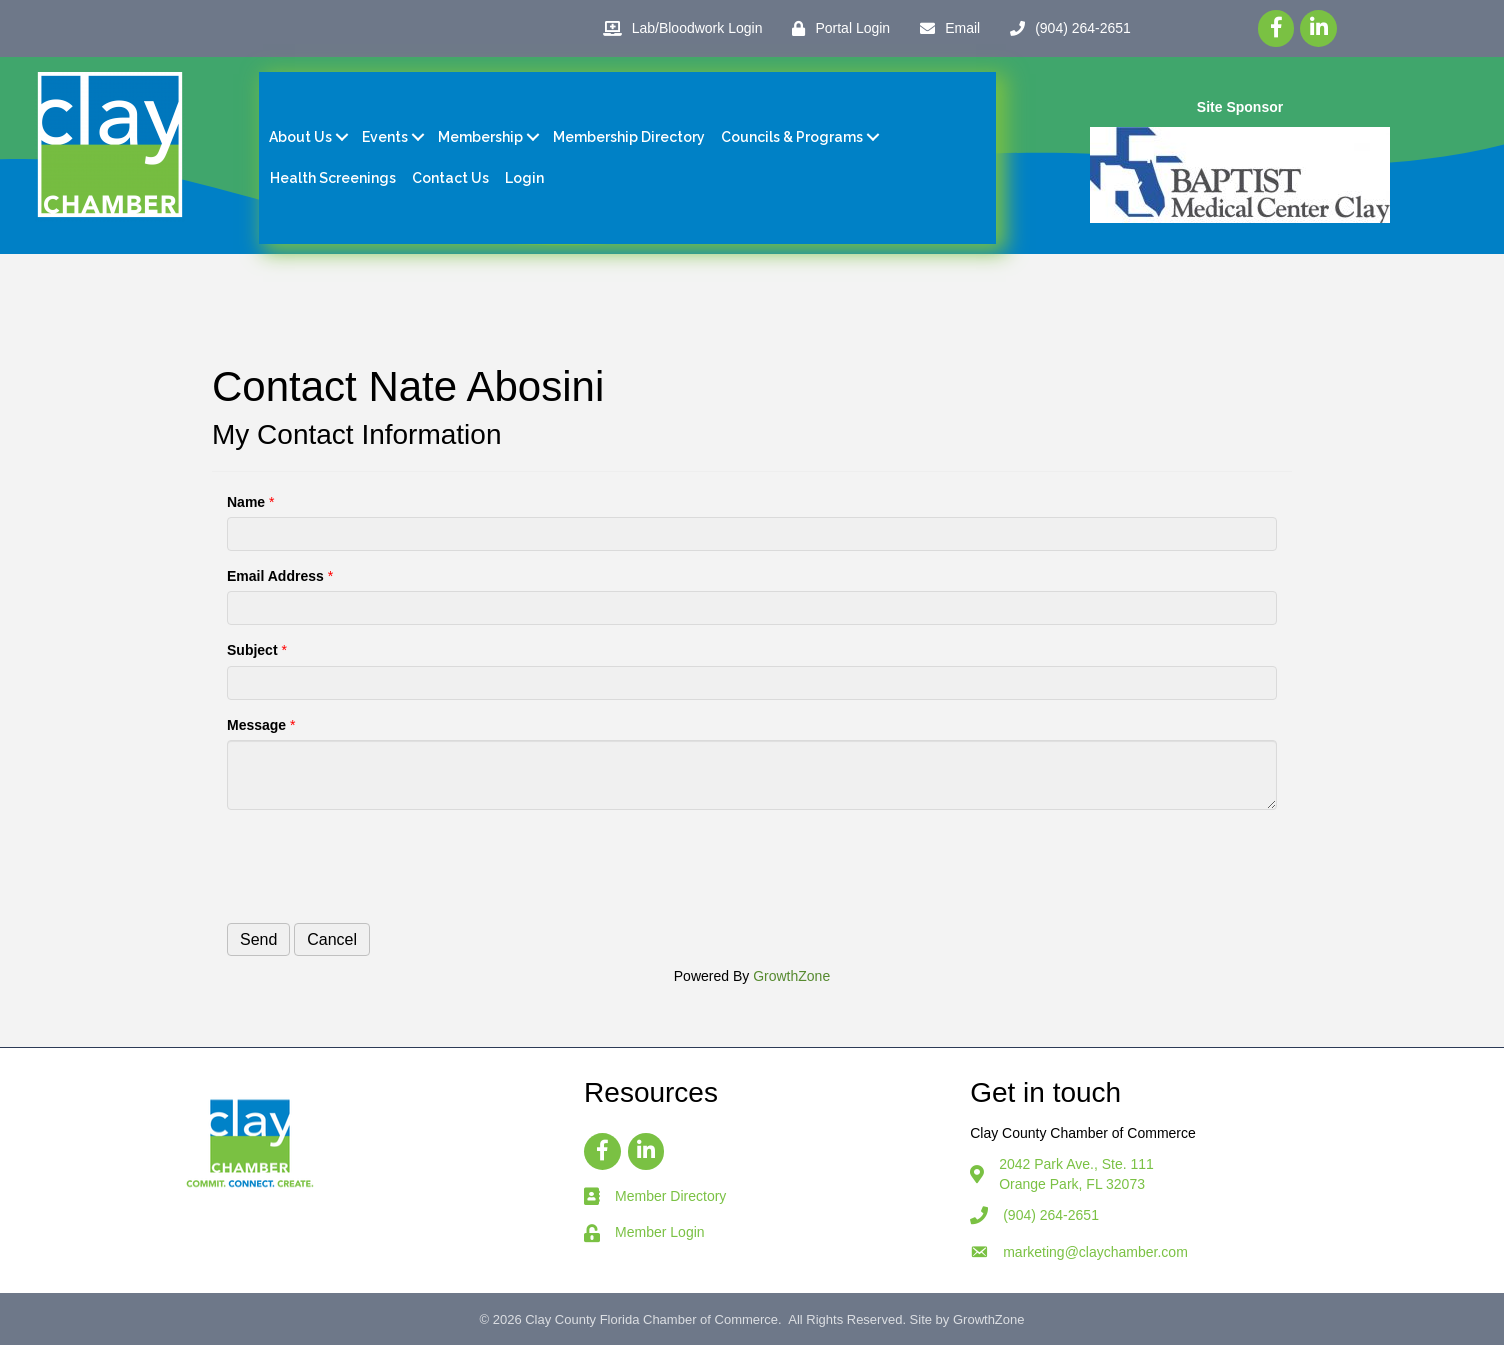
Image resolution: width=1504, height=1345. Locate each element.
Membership (480, 137)
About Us (300, 137)
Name (246, 502)
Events (385, 137)
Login (524, 178)
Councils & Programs (792, 137)
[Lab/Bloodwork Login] (678, 28)
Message (256, 725)
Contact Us (450, 178)
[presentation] (379, 864)
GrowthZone (791, 976)
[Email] (945, 28)
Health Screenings (333, 178)
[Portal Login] (836, 28)
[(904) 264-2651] (1065, 28)
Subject (252, 650)
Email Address (275, 576)
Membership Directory (629, 137)
